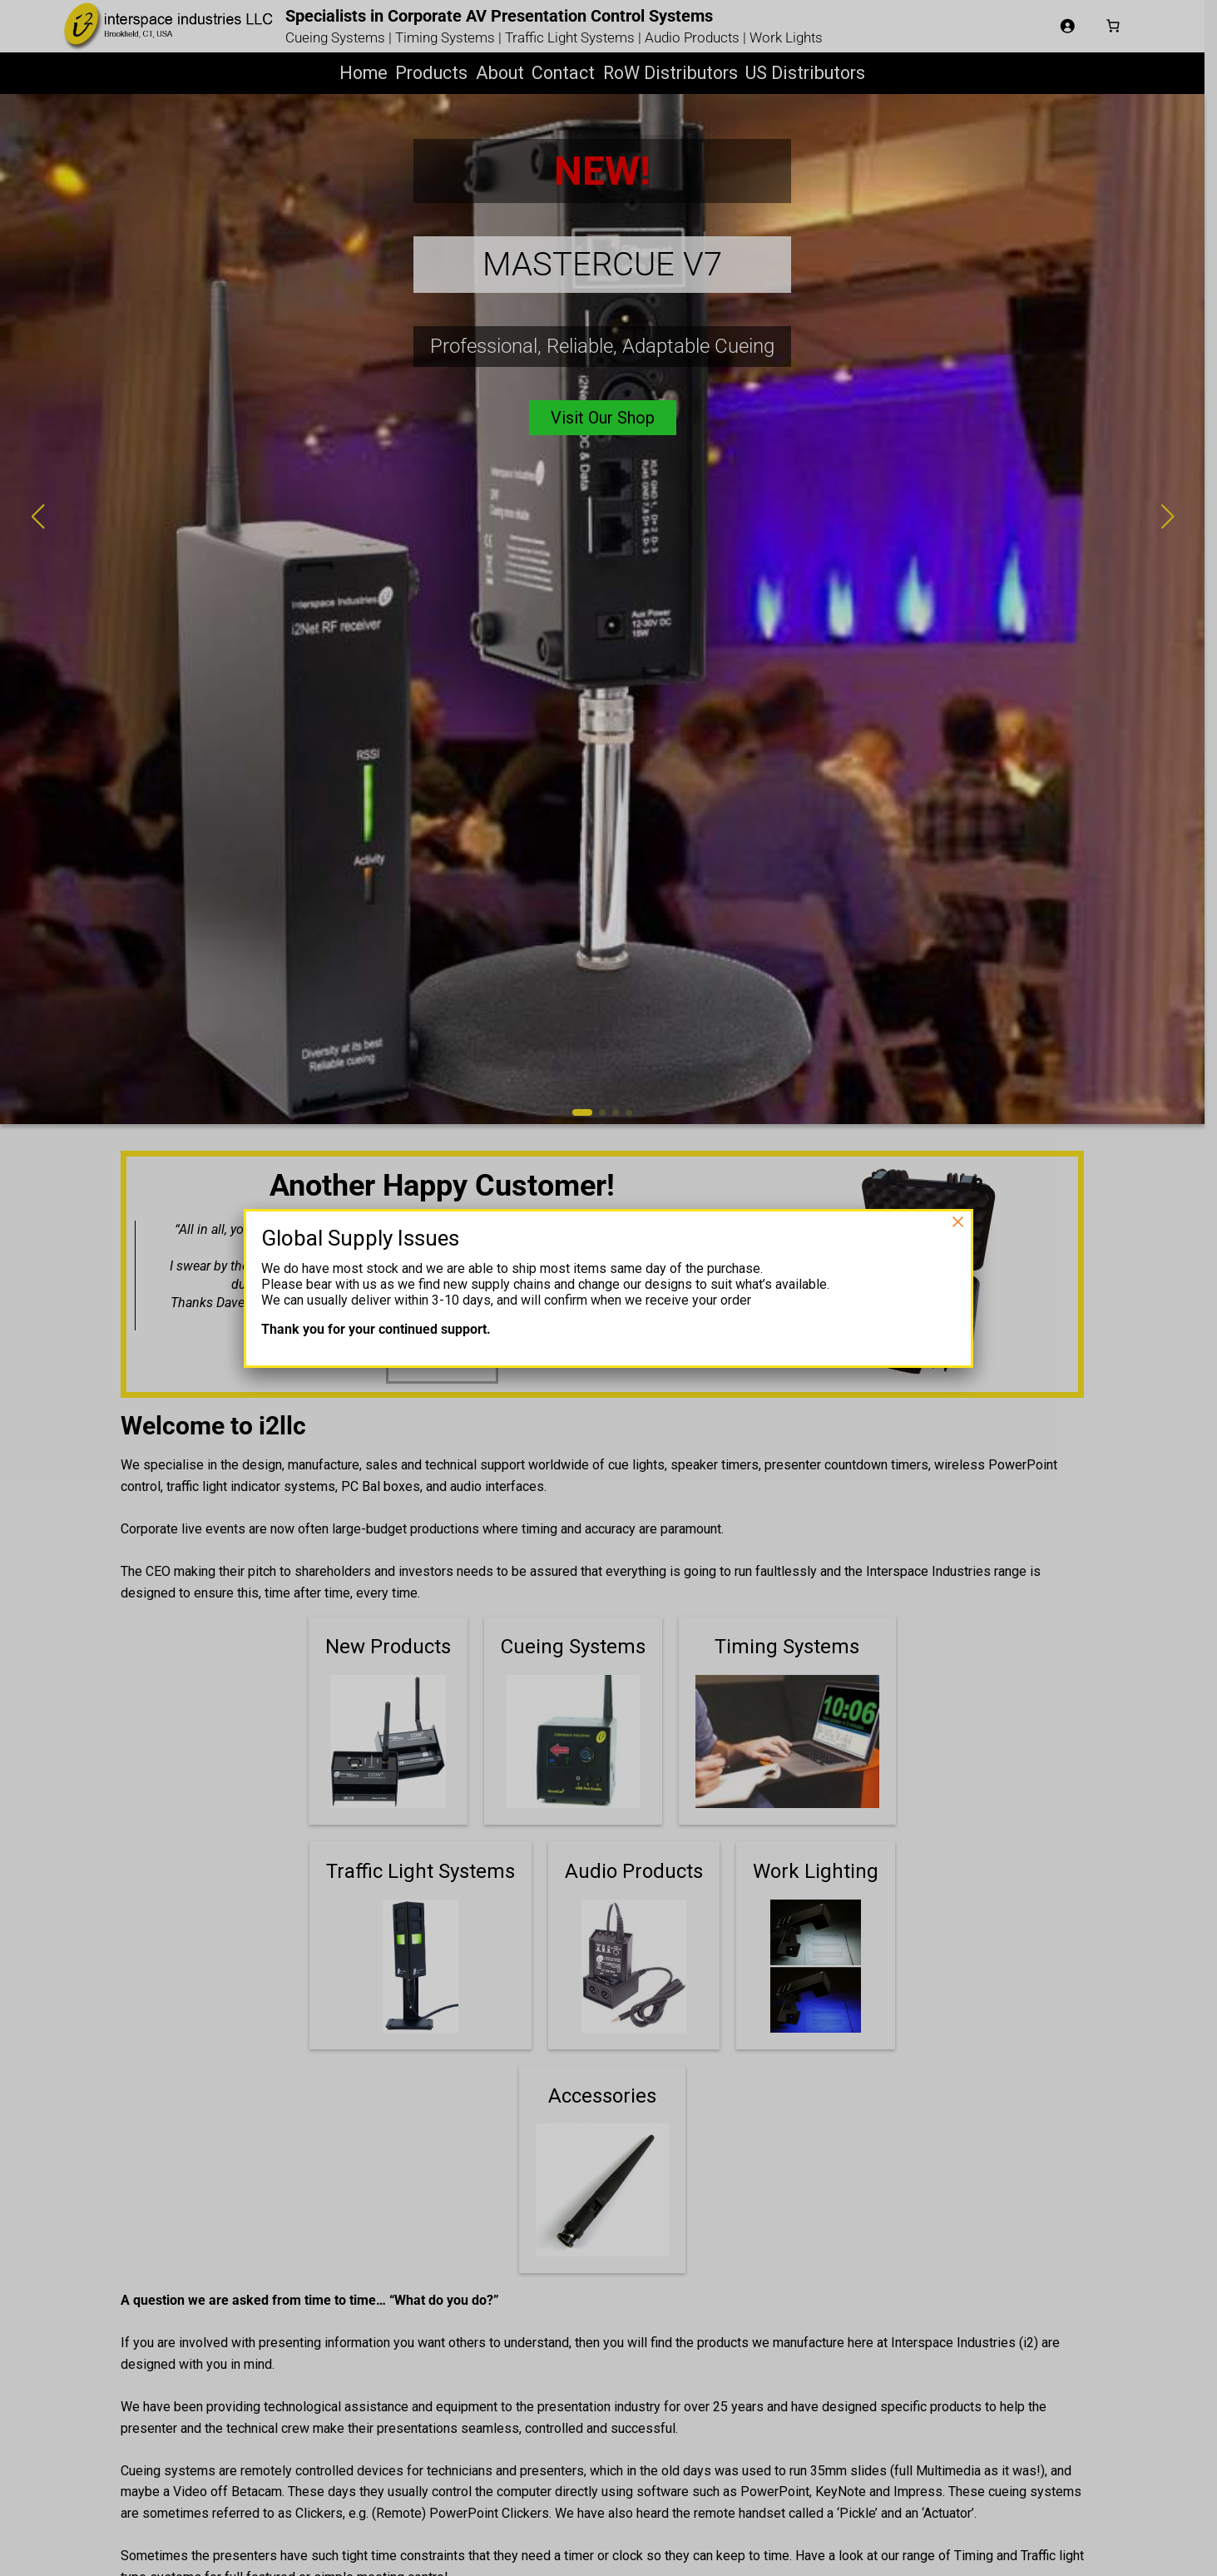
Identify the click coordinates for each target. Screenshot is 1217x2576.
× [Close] (957, 1221)
